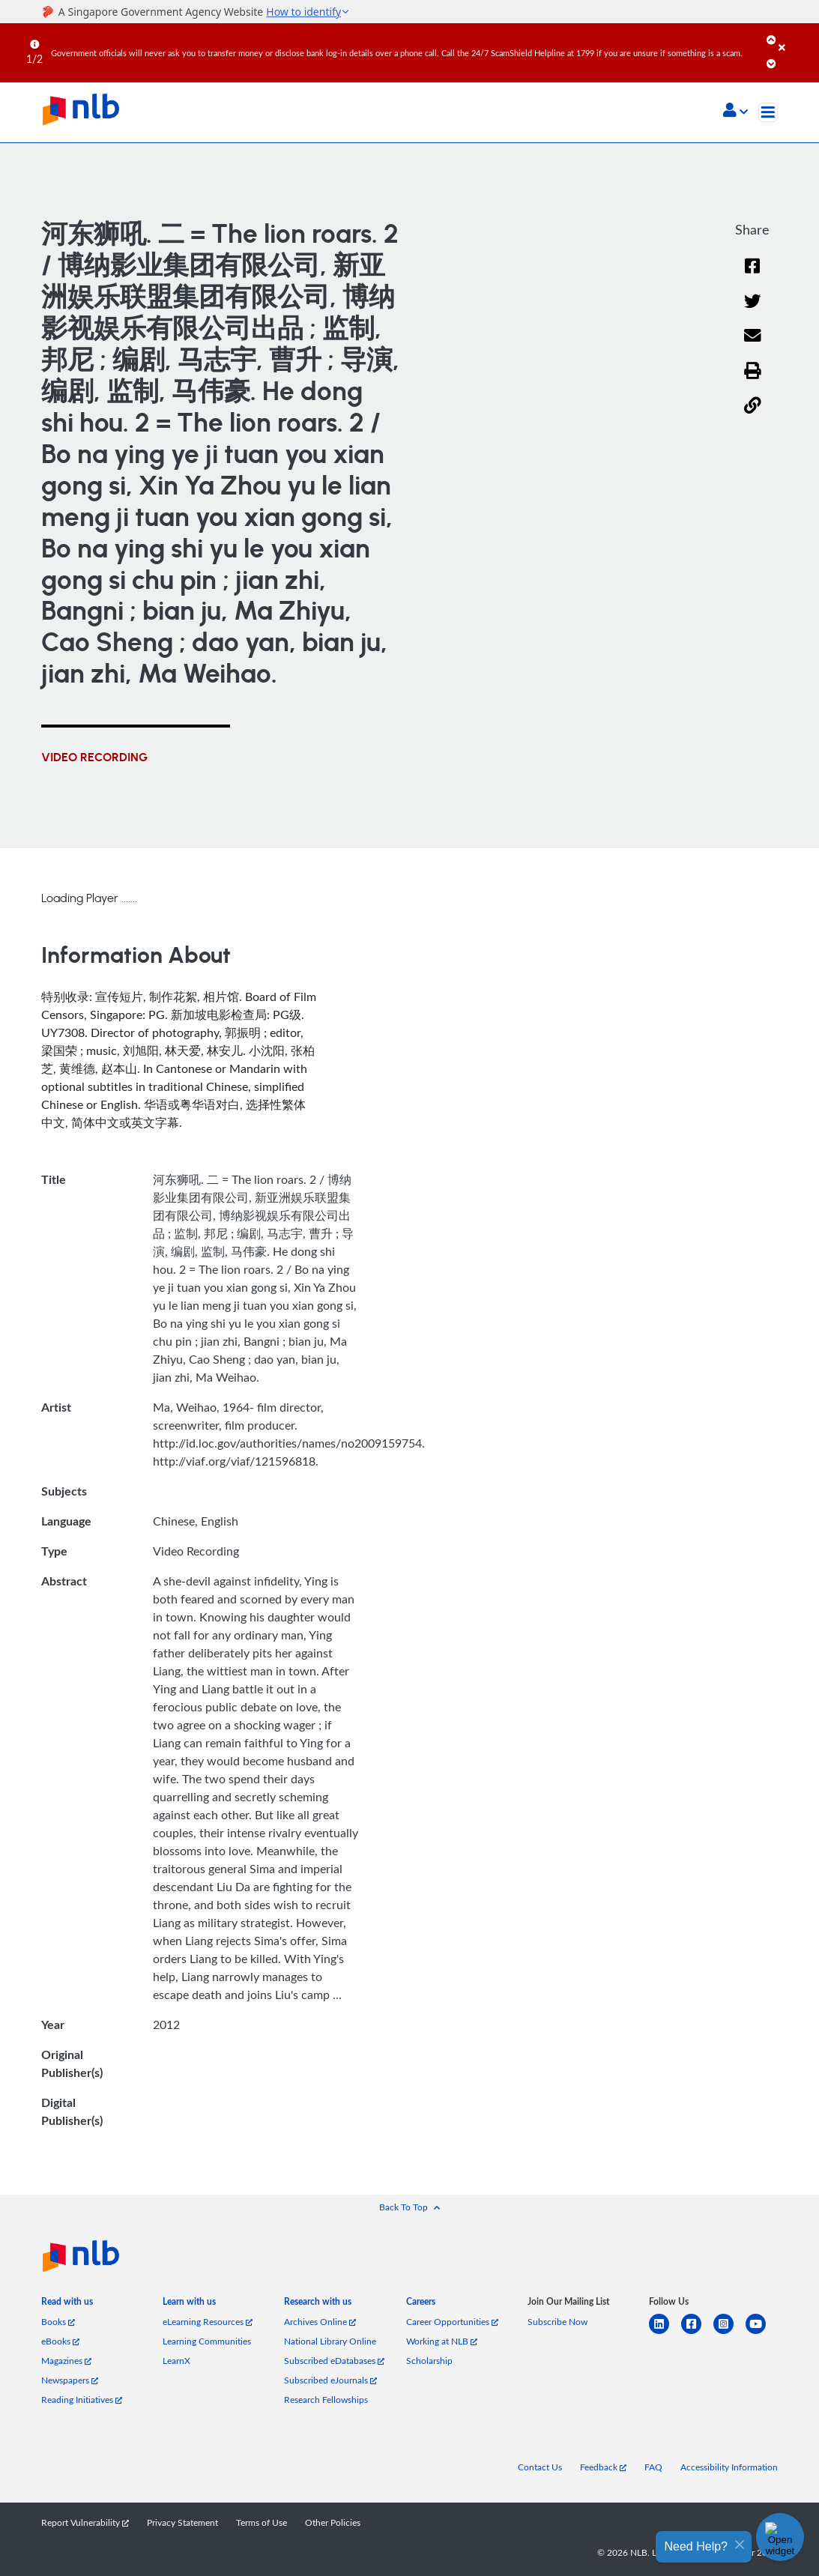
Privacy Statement (182, 2522)
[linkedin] (665, 2333)
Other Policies (332, 2522)
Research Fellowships (326, 2399)
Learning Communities (207, 2341)
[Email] (753, 345)
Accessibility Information (729, 2467)
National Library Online (330, 2341)
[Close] (796, 36)
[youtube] (762, 2333)
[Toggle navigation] (768, 112)
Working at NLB (441, 2341)
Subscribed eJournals (330, 2380)
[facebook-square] (697, 2333)
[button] (735, 112)
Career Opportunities (452, 2321)
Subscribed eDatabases (334, 2360)
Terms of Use (261, 2522)
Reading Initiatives (81, 2399)
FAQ (653, 2467)
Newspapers (69, 2380)
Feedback (603, 2467)
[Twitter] (753, 310)
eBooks (60, 2341)
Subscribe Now (557, 2321)
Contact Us (540, 2467)
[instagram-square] (729, 2333)
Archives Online (320, 2321)
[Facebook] (752, 275)
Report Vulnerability (85, 2522)
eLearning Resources (208, 2321)
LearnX (176, 2360)
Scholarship (429, 2360)
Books (58, 2321)
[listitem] (67, 2305)
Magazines (66, 2360)
